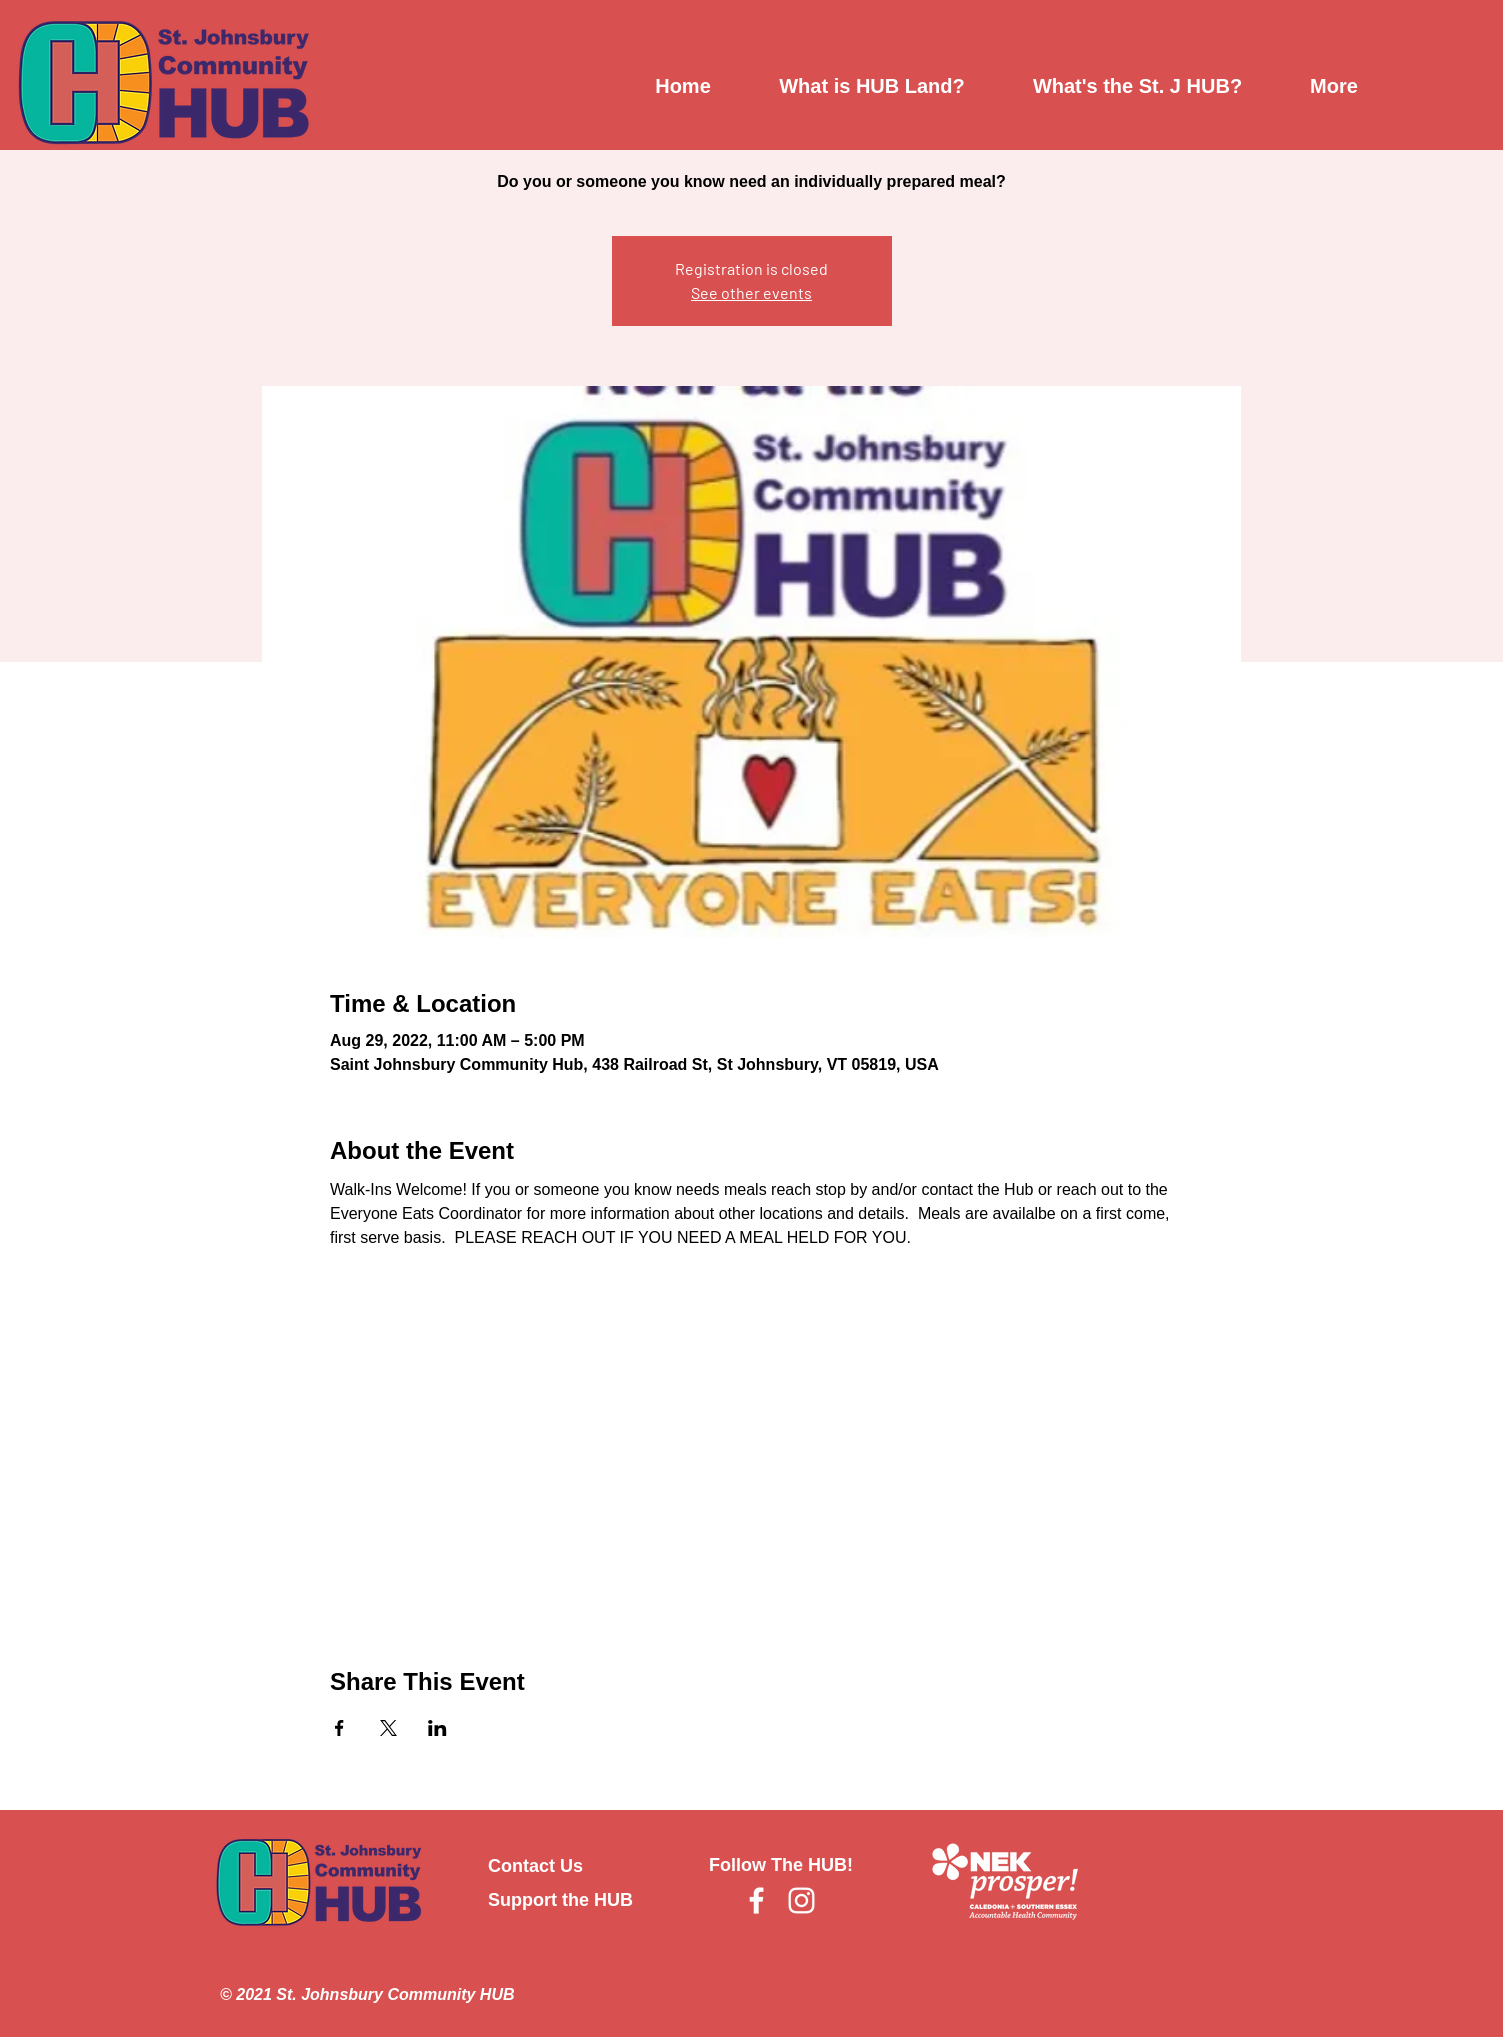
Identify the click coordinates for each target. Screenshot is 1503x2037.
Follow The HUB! (781, 1865)
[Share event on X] (388, 1728)
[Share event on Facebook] (339, 1728)
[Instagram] (801, 1900)
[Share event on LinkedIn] (437, 1728)
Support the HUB (560, 1900)
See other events (751, 292)
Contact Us (535, 1866)
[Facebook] (756, 1900)
